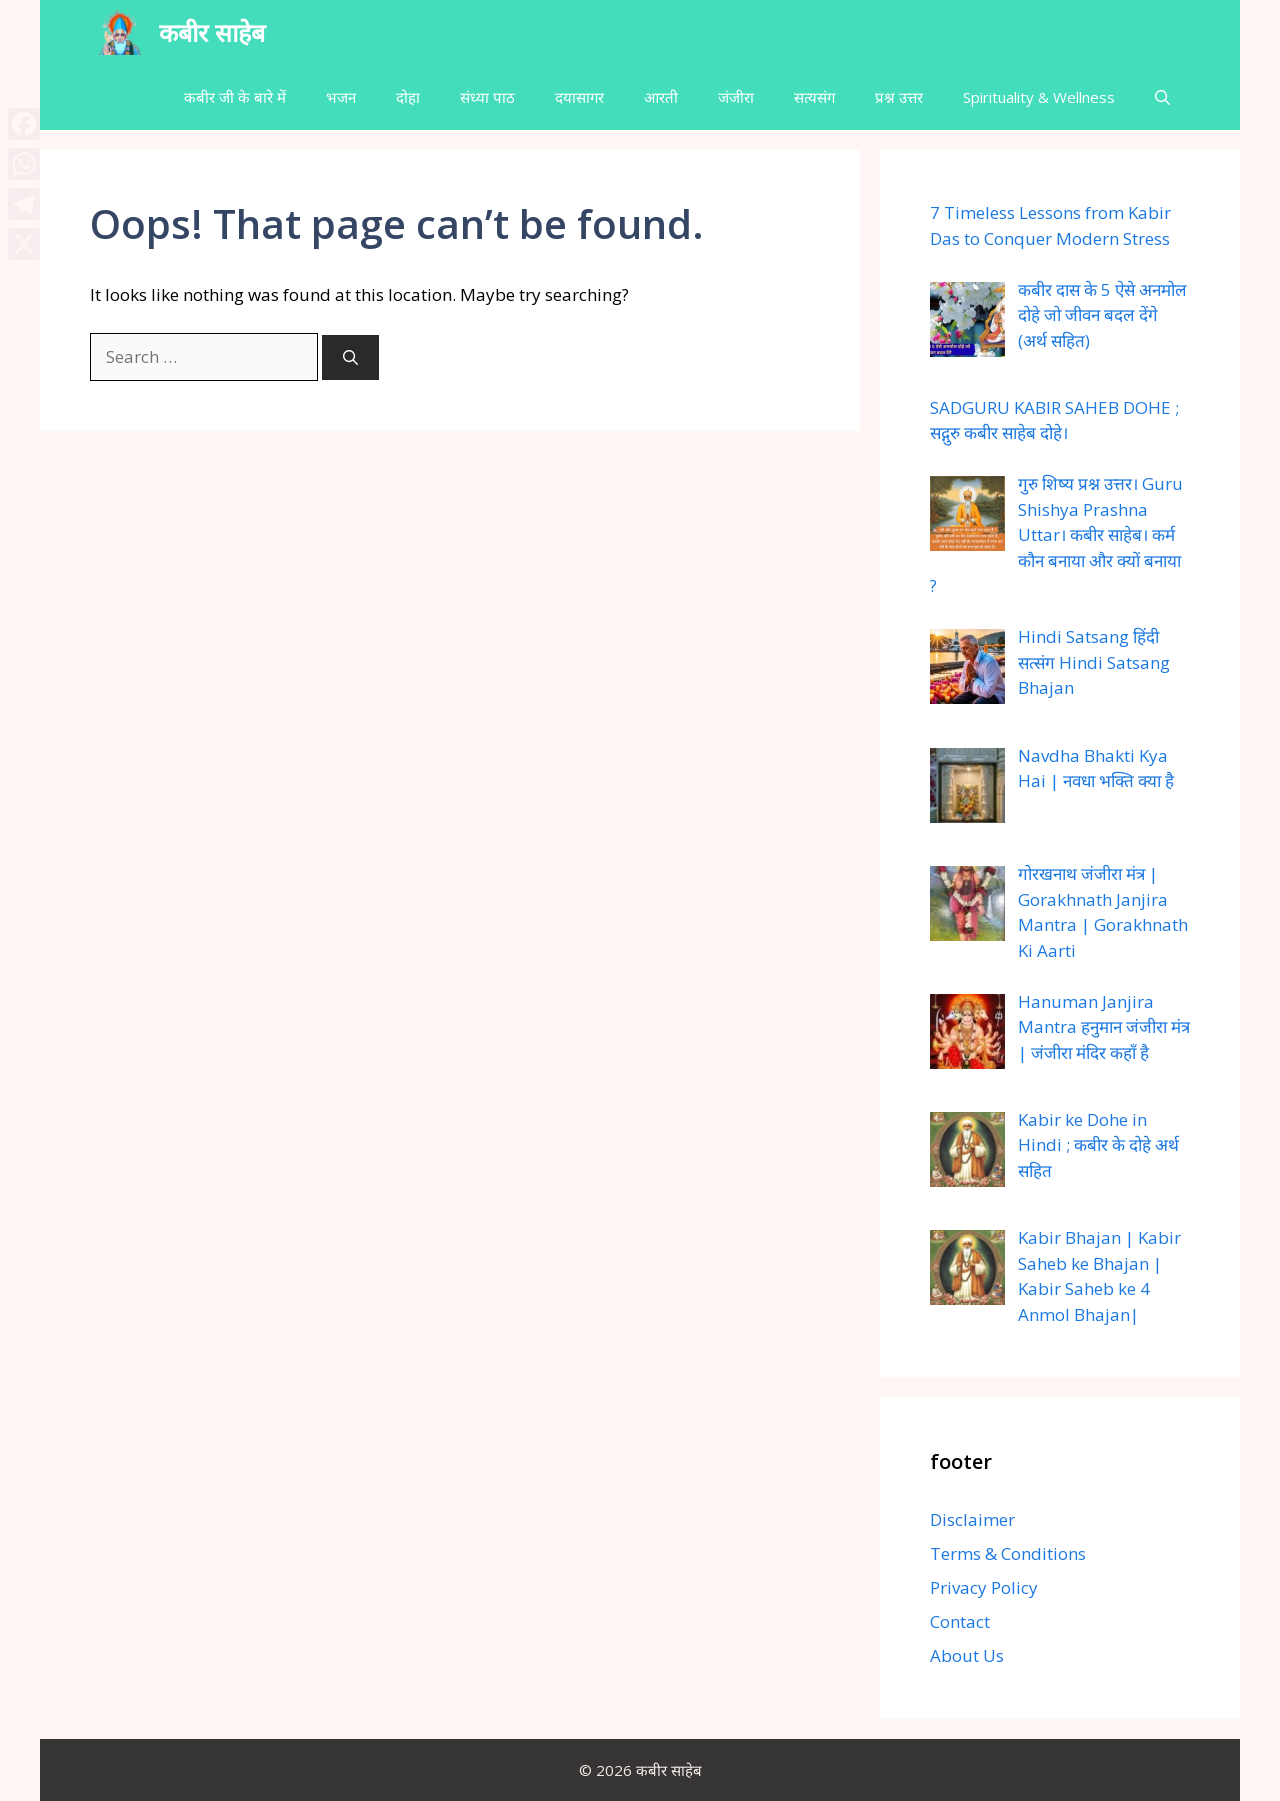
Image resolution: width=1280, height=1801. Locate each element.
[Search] (350, 357)
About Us (967, 1655)
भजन (341, 97)
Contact (960, 1621)
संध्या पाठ (487, 97)
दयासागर (579, 97)
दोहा (408, 97)
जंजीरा (736, 97)
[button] (1162, 97)
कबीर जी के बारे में (235, 97)
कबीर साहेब (212, 32)
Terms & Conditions (1008, 1553)
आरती (661, 97)
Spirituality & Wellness (1039, 97)
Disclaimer (972, 1519)
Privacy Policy (984, 1587)
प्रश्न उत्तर (899, 97)
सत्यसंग (814, 97)
